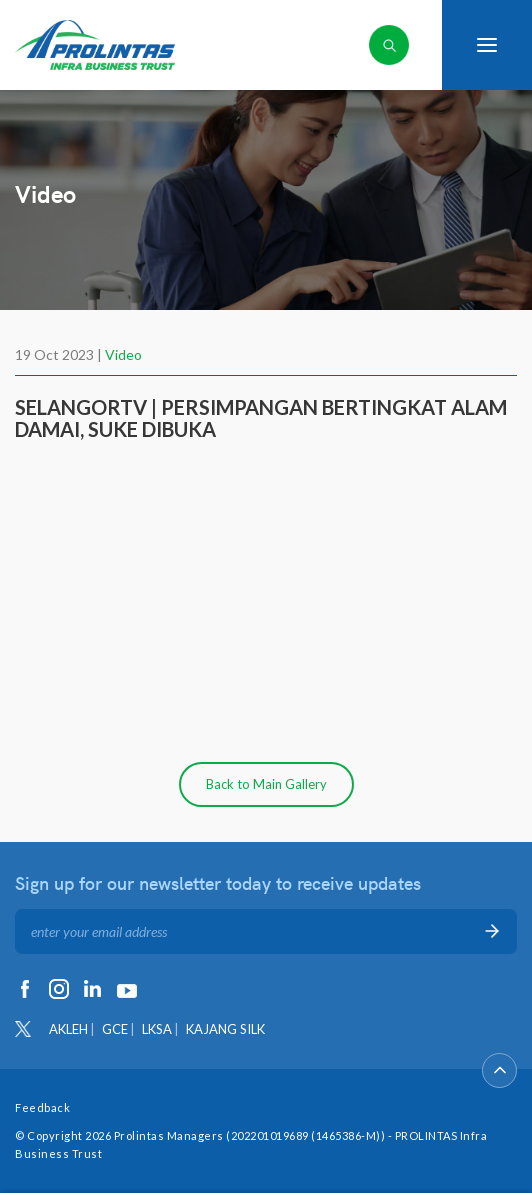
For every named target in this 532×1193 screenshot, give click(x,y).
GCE (115, 1029)
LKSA (157, 1029)
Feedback (42, 1107)
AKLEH (68, 1029)
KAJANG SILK (225, 1029)
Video (123, 354)
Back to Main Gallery (266, 784)
